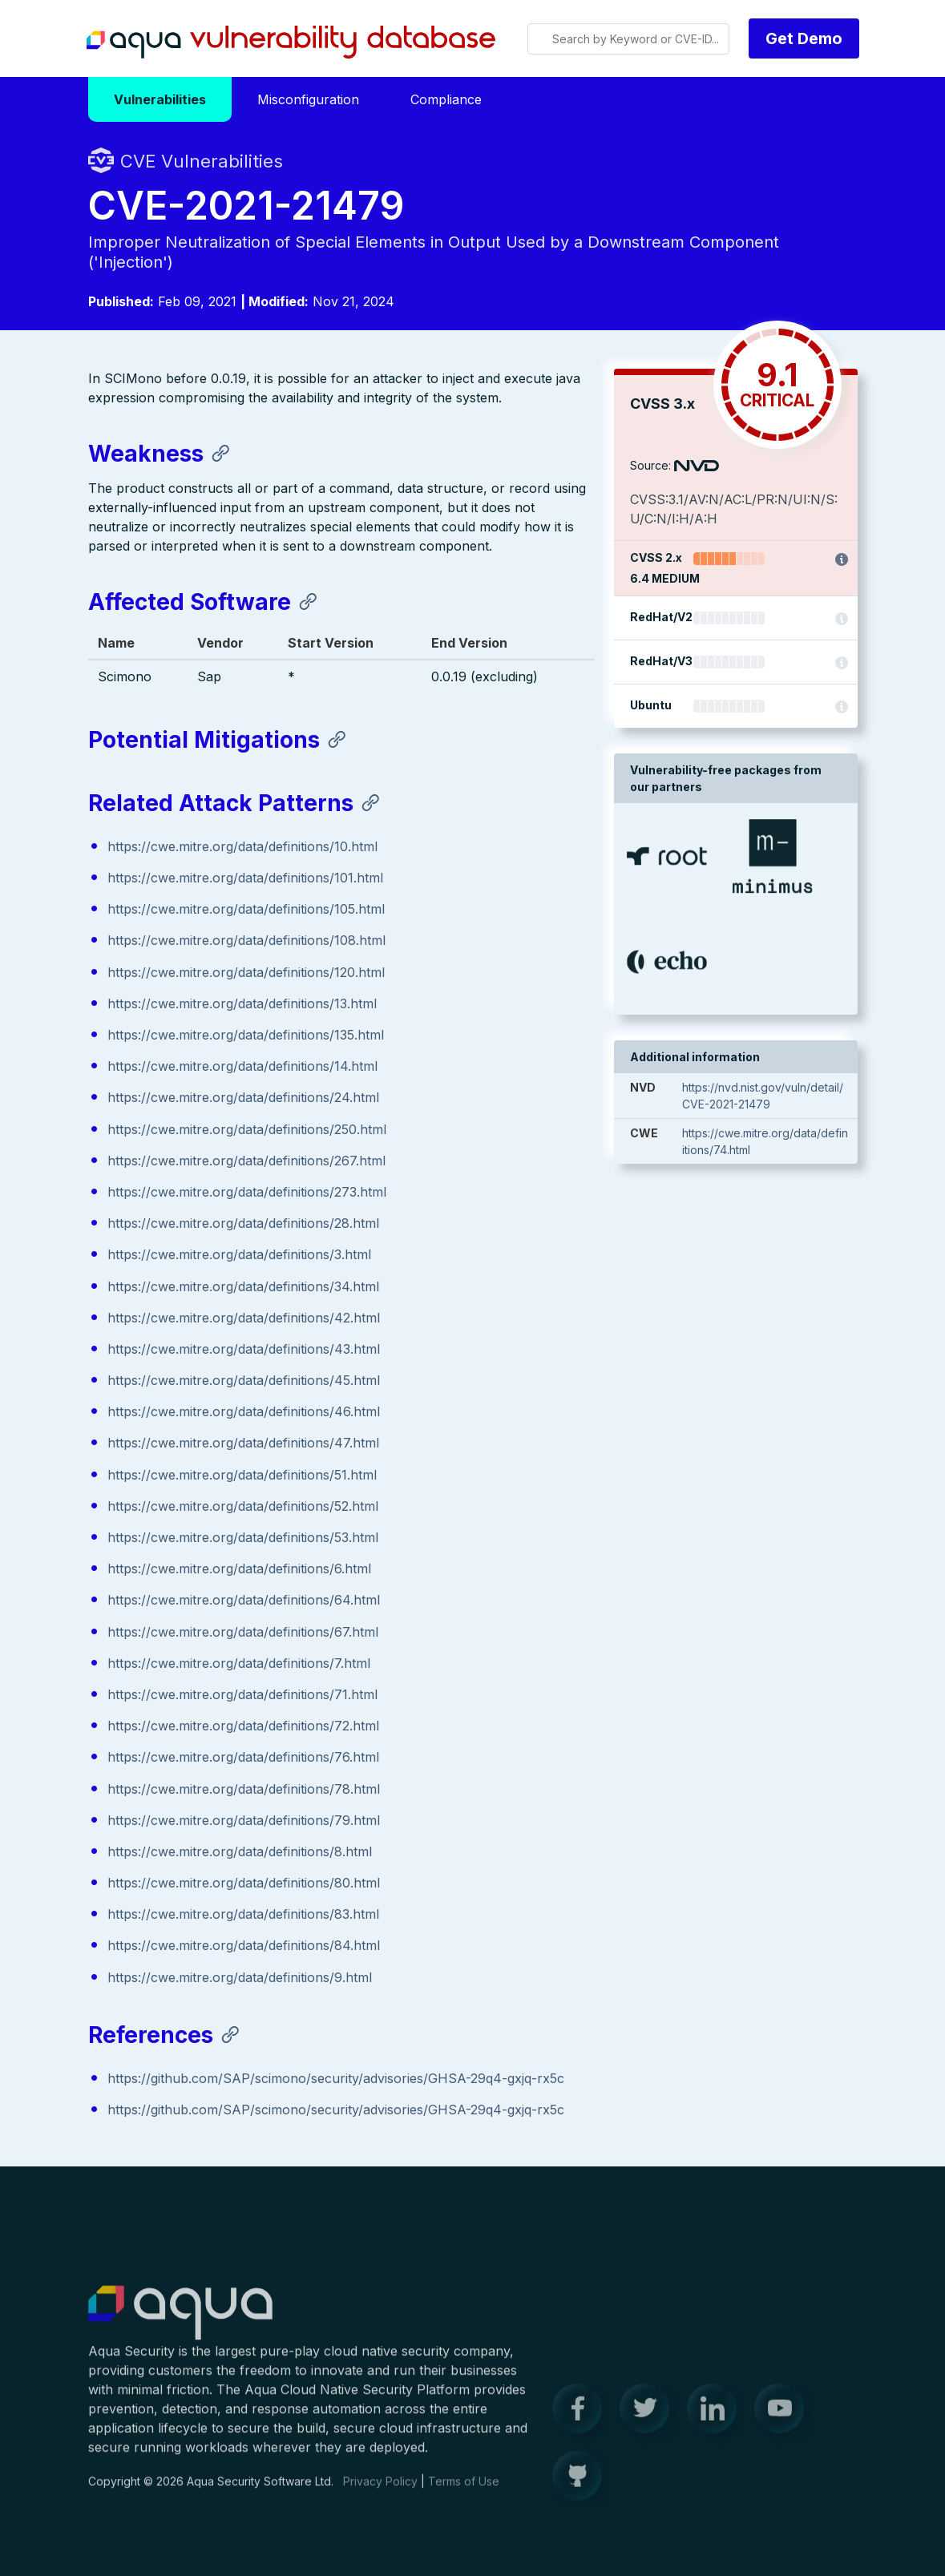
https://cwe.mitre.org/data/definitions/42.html (243, 1318)
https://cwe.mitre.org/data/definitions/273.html (246, 1193)
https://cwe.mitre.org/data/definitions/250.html (246, 1130)
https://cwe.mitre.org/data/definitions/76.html (243, 1758)
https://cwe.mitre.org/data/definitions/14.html (242, 1067)
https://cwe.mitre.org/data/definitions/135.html (245, 1036)
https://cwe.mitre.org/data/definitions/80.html (243, 1883)
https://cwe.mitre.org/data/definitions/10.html (242, 847)
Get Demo (803, 38)
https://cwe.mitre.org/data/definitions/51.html (242, 1476)
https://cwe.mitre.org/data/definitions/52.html (242, 1507)
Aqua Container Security (180, 2325)
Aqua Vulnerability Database (291, 42)
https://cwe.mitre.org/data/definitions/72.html (243, 1726)
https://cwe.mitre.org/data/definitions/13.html (242, 1004)
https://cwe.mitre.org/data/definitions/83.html (243, 1915)
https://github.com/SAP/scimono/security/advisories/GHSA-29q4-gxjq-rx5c (335, 2079)
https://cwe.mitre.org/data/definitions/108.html (246, 942)
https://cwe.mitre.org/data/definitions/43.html (243, 1350)
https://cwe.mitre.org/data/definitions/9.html (239, 1978)
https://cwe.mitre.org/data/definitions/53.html (242, 1538)
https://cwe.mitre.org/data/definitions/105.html (246, 910)
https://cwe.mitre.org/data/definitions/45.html (243, 1381)
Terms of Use (463, 2493)
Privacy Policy (380, 2493)
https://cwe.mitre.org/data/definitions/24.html (243, 1099)
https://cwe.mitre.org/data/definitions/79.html (243, 1821)
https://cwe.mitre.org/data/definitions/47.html (243, 1444)
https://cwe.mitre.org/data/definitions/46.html (243, 1412)
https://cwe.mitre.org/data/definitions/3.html (239, 1255)
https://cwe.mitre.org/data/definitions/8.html (239, 1852)
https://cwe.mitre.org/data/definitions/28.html (243, 1224)
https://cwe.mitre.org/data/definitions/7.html (238, 1664)
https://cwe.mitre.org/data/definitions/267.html (246, 1161)
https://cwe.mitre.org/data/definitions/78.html (243, 1790)
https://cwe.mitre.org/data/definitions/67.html (242, 1633)
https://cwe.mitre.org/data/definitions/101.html (245, 878)
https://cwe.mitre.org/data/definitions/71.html (242, 1695)
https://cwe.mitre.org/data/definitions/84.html (243, 1947)
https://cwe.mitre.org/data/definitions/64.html (243, 1601)
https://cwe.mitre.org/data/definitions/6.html (239, 1569)
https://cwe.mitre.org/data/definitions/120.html (246, 973)
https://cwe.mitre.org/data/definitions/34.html (243, 1287)
